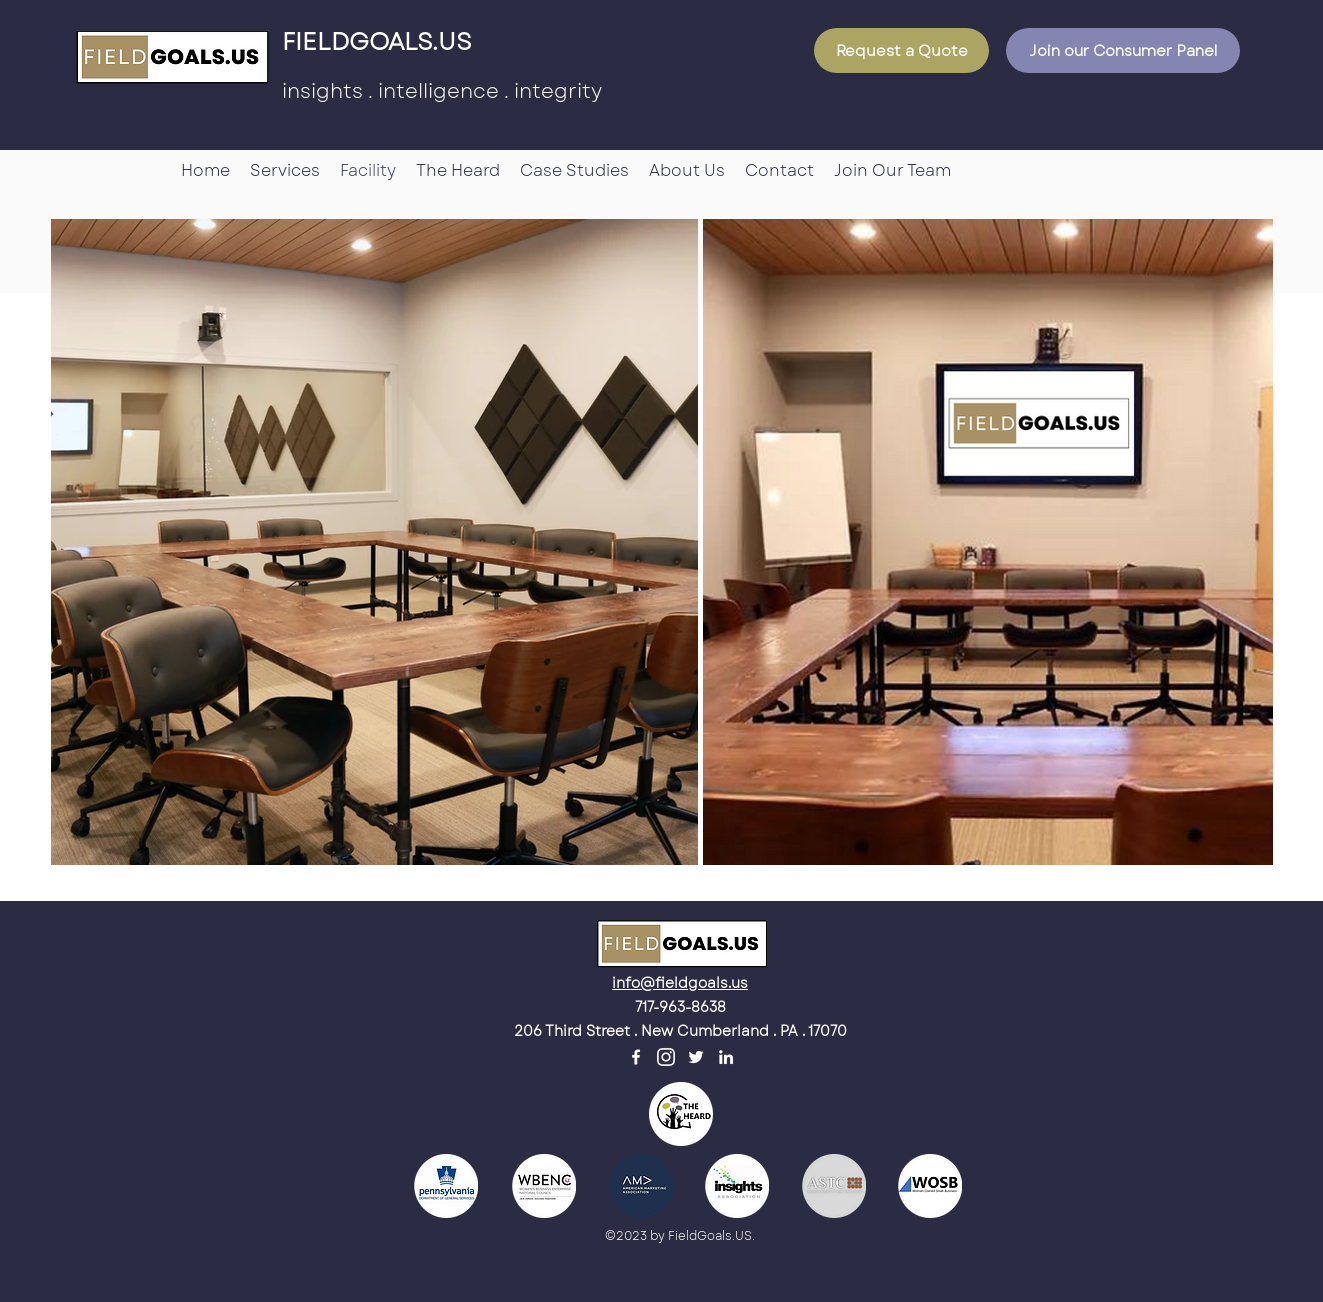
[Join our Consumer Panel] (1123, 50)
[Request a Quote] (901, 50)
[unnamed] (666, 1057)
